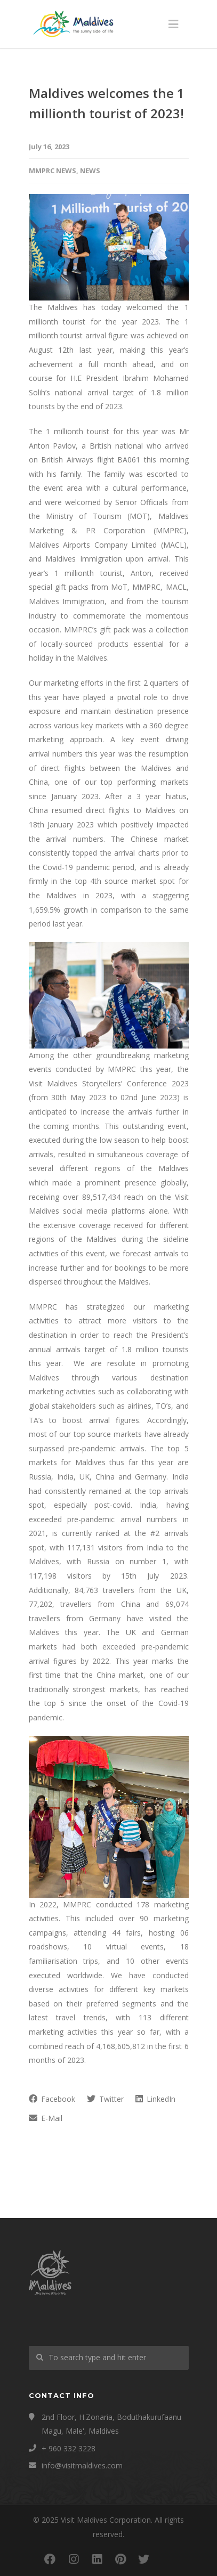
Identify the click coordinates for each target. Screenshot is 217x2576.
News (90, 170)
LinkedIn (155, 2099)
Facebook (52, 2099)
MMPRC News (52, 170)
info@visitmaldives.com (82, 2465)
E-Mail (45, 2118)
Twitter (105, 2099)
